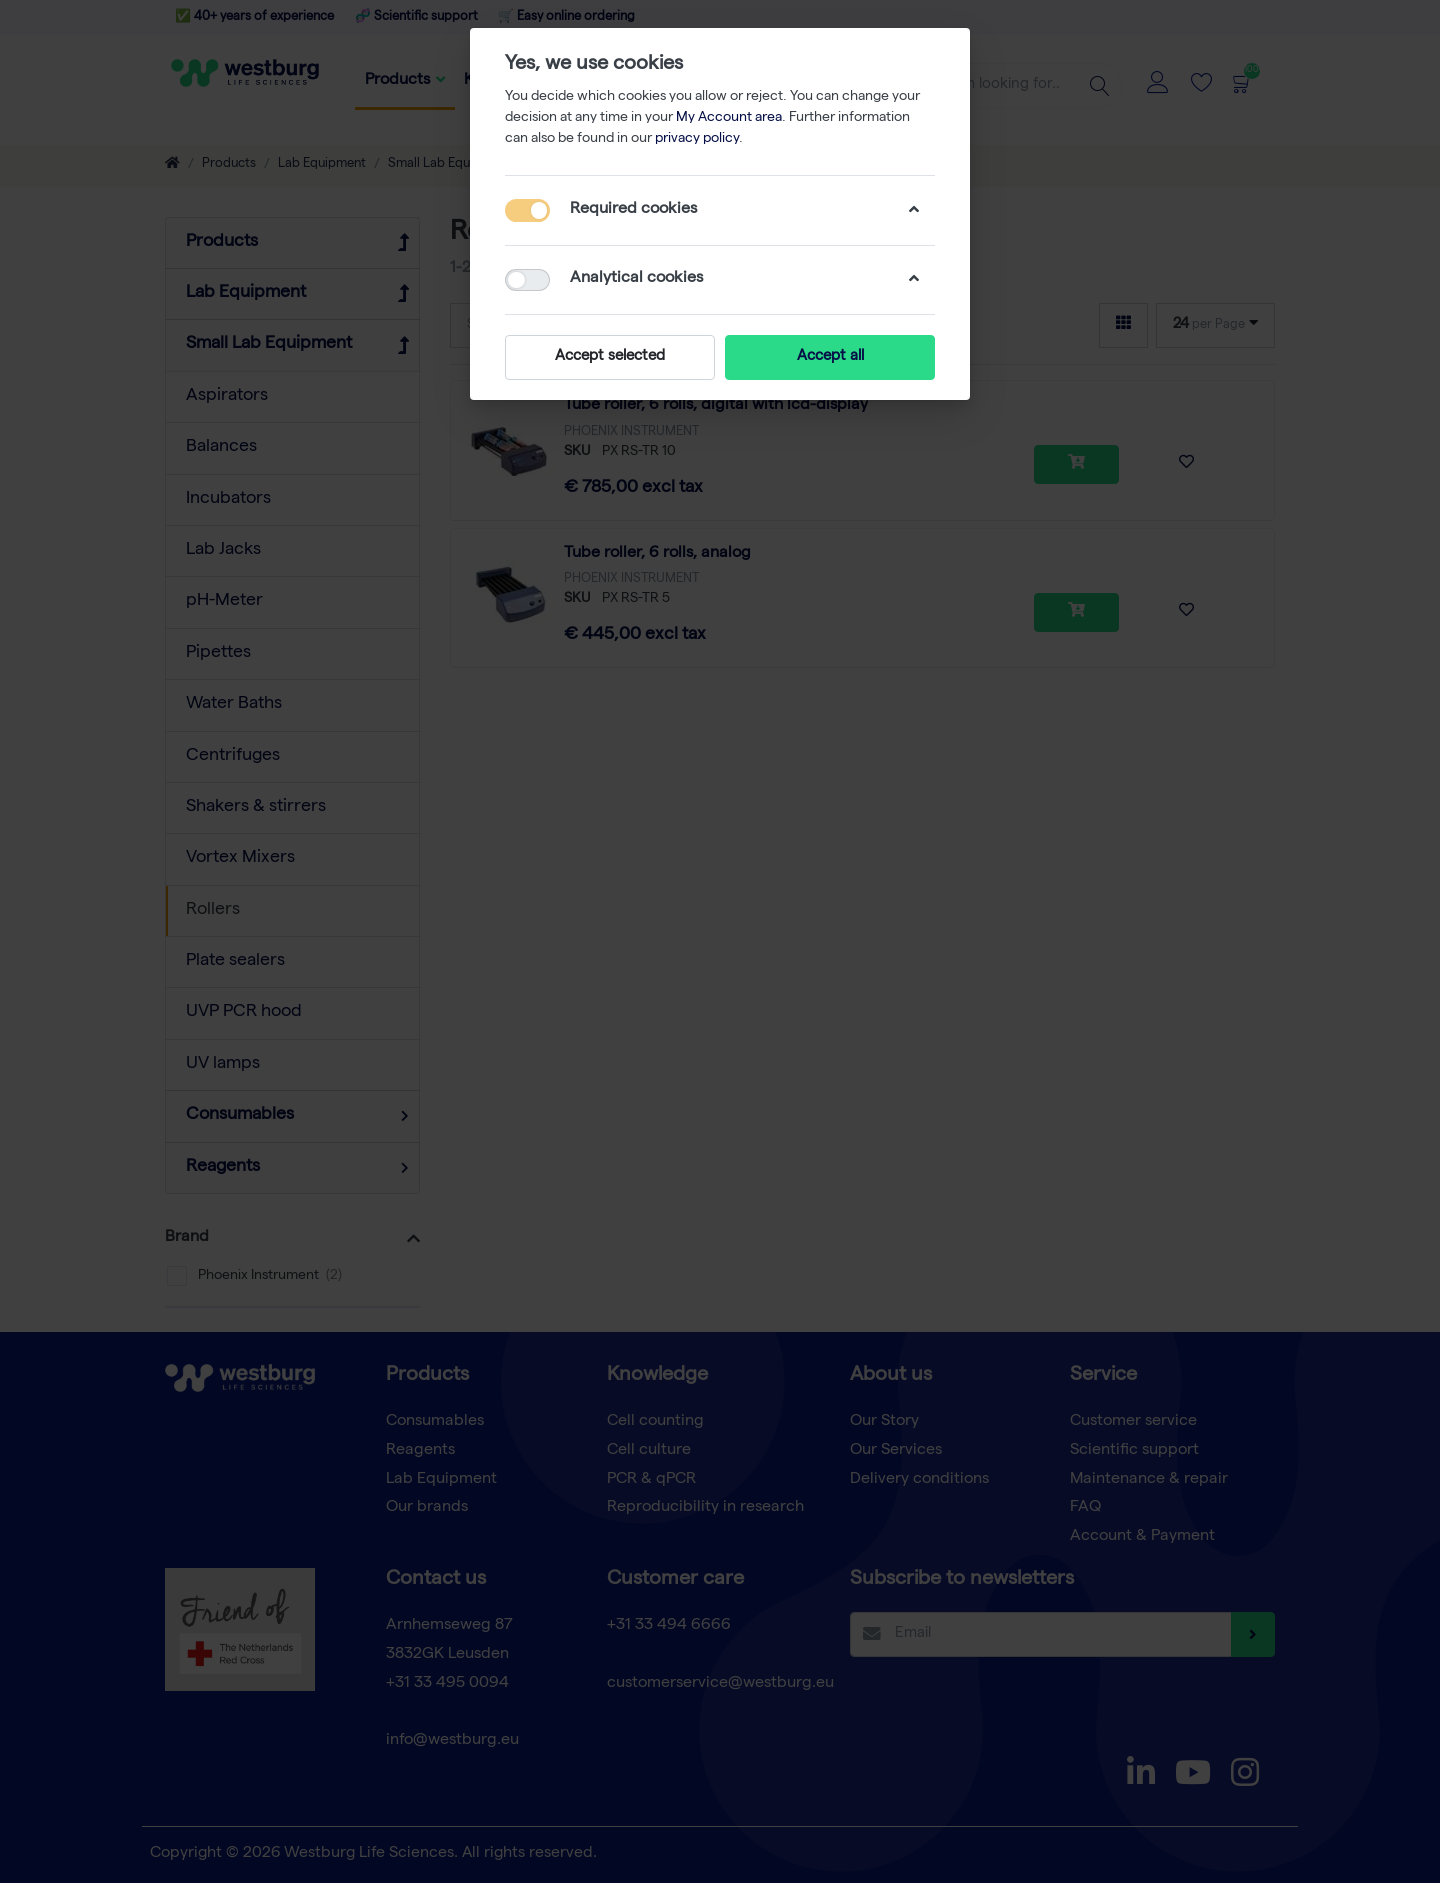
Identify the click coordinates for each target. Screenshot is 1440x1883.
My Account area (729, 118)
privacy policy (697, 139)
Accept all (830, 357)
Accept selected (610, 357)
